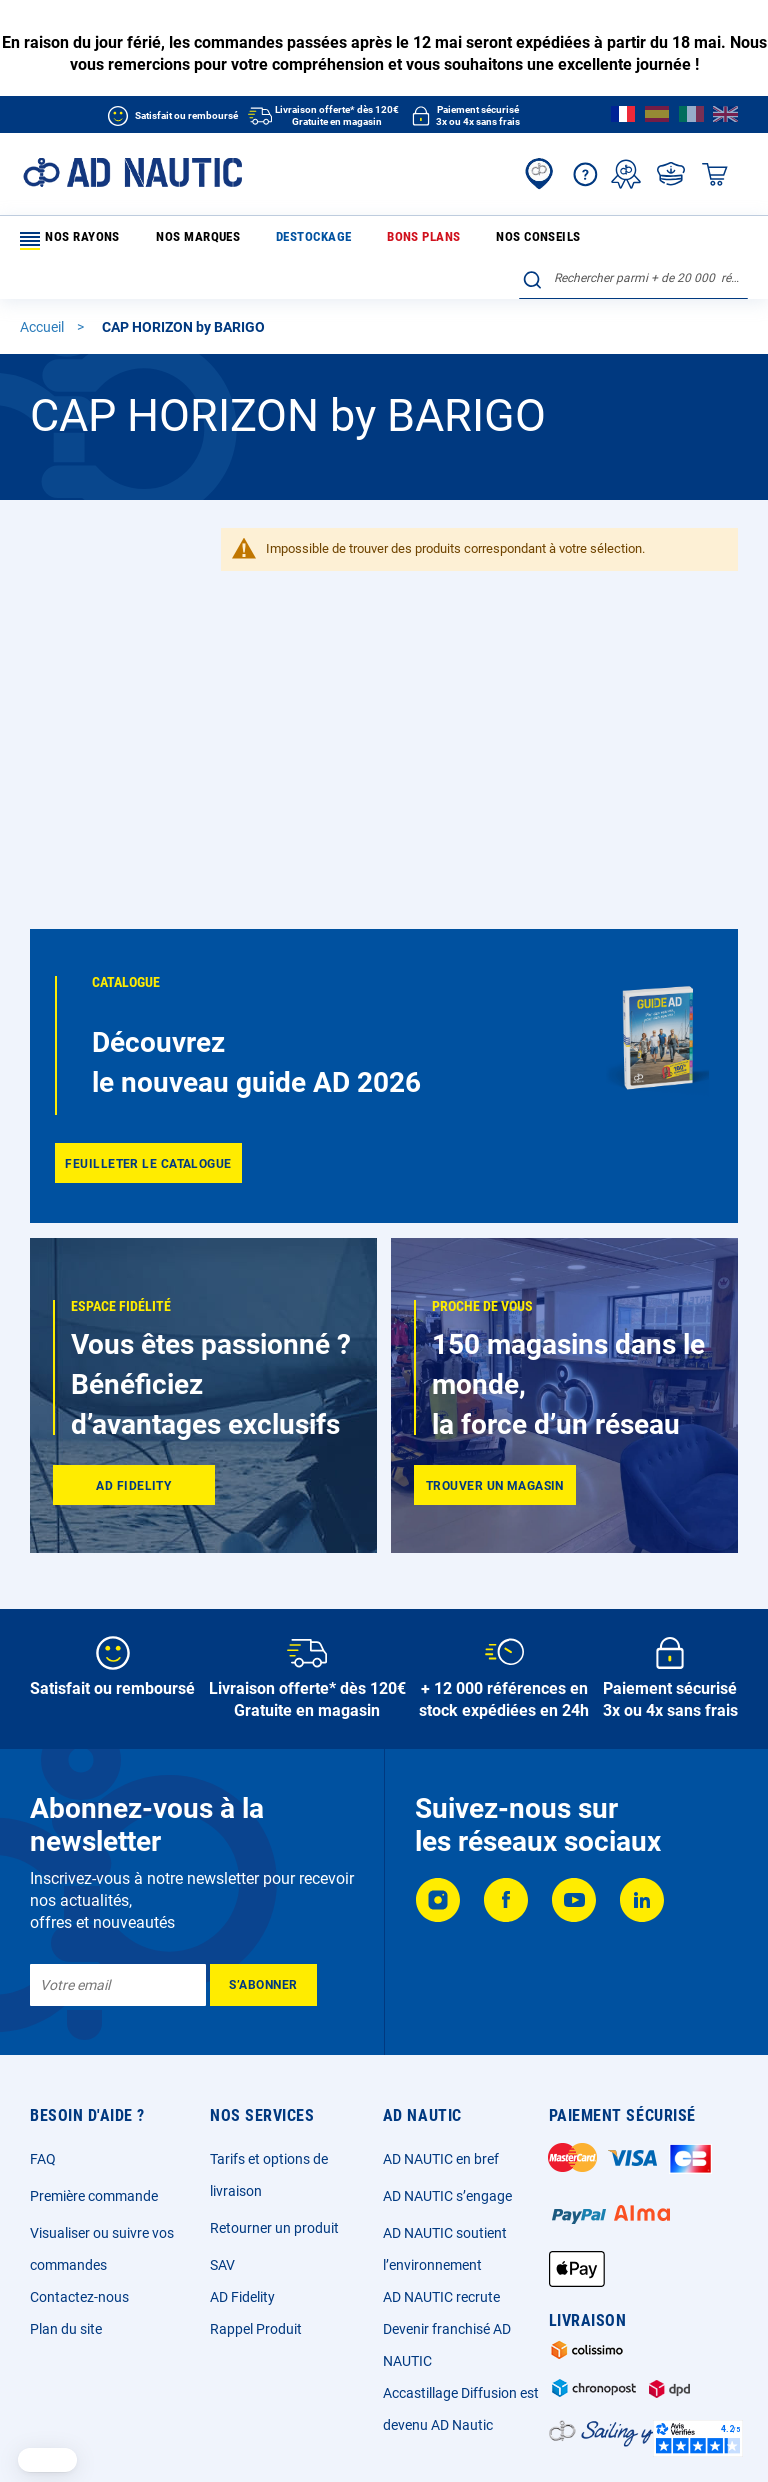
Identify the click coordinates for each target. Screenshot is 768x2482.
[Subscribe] (263, 1985)
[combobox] (633, 237)
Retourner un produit (274, 2228)
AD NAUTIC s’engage (447, 2196)
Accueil (43, 292)
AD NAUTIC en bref (441, 2159)
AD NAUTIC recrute (441, 2297)
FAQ (43, 2159)
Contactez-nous (79, 2297)
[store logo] (132, 172)
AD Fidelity (242, 2297)
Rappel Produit (256, 2329)
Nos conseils (434, 240)
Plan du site (66, 2329)
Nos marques (174, 240)
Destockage (263, 240)
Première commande (94, 2196)
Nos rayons (69, 241)
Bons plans (348, 240)
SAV (222, 2265)
